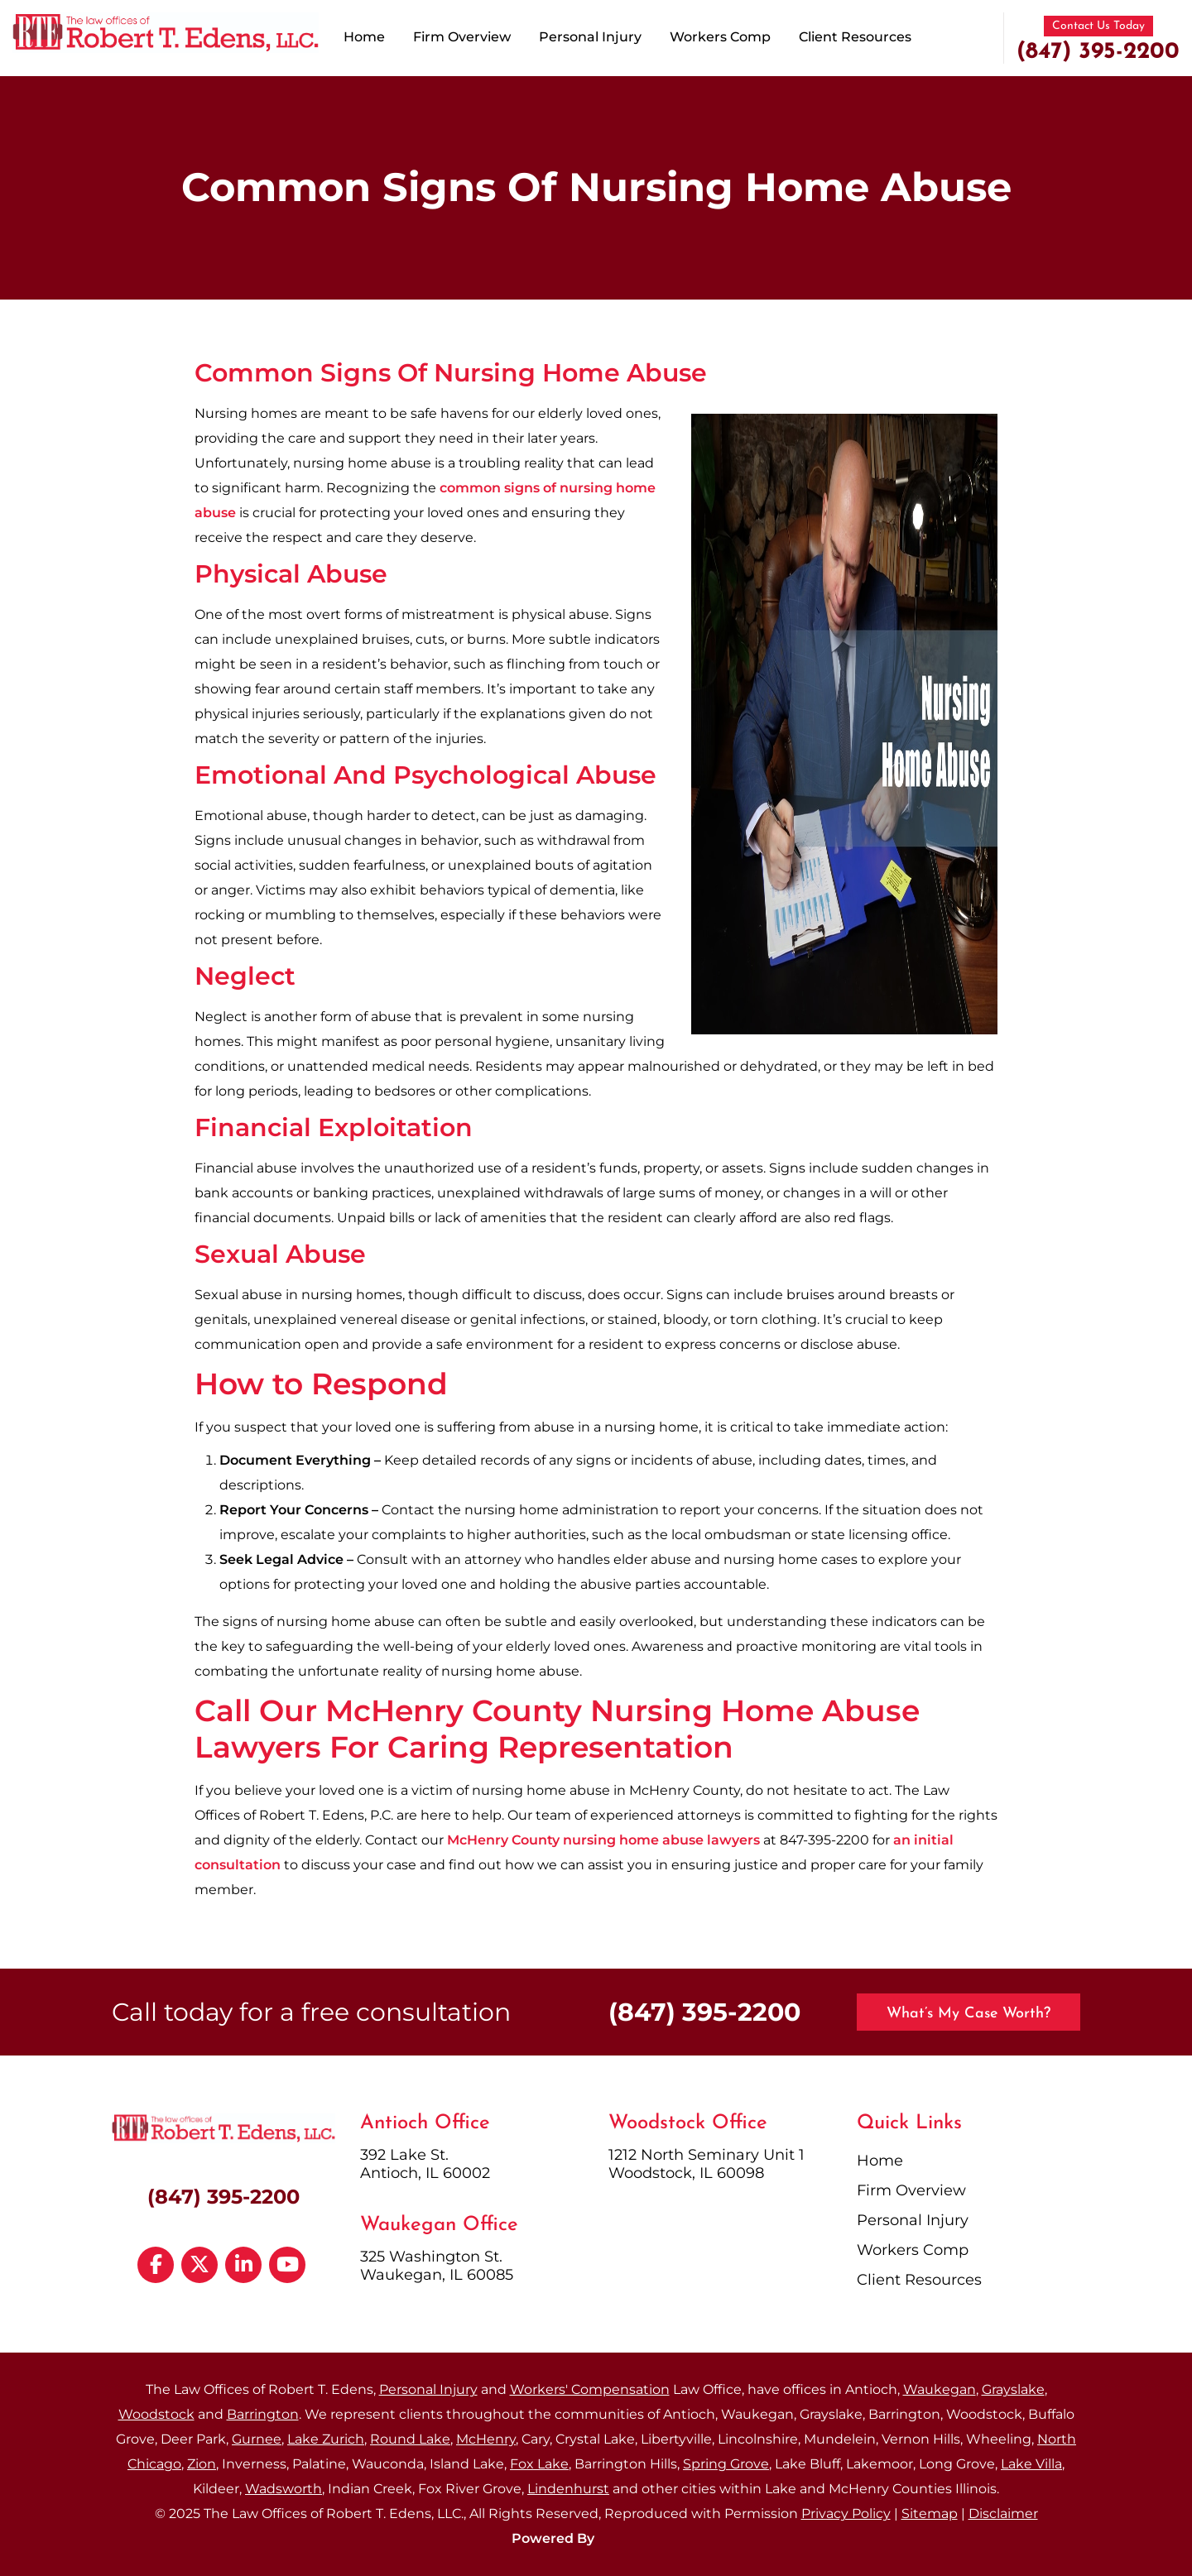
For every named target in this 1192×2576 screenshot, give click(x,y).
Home (364, 37)
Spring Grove (726, 2464)
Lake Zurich (325, 2439)
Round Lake (410, 2439)
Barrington (263, 2414)
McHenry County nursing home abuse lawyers (603, 1840)
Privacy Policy (846, 2513)
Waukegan (939, 2389)
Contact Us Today (1098, 26)
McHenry (486, 2439)
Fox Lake (539, 2464)
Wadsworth (283, 2489)
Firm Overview (462, 37)
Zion (201, 2464)
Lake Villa (1031, 2464)
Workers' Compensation (590, 2389)
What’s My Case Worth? (968, 2014)
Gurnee (256, 2439)
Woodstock (156, 2414)
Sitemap (929, 2513)
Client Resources (855, 37)
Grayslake (1013, 2389)
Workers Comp (720, 37)
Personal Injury (590, 37)
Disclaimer (1003, 2513)
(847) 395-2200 (1098, 52)
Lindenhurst (568, 2489)
